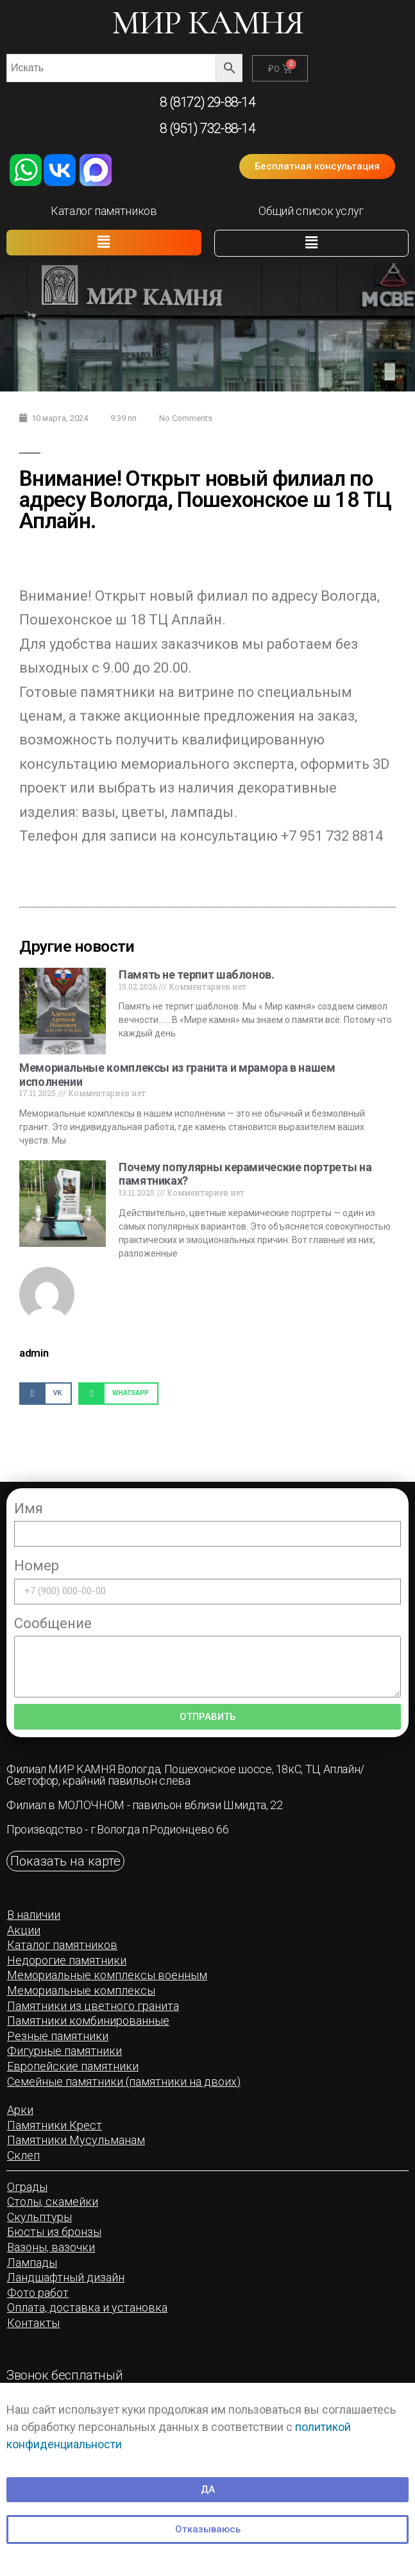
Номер (36, 1566)
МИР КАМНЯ (207, 23)
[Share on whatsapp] (118, 1393)
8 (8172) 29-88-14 (207, 102)
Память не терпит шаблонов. (197, 974)
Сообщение (53, 1623)
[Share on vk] (45, 1393)
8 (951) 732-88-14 (207, 128)
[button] (317, 166)
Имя (28, 1508)
